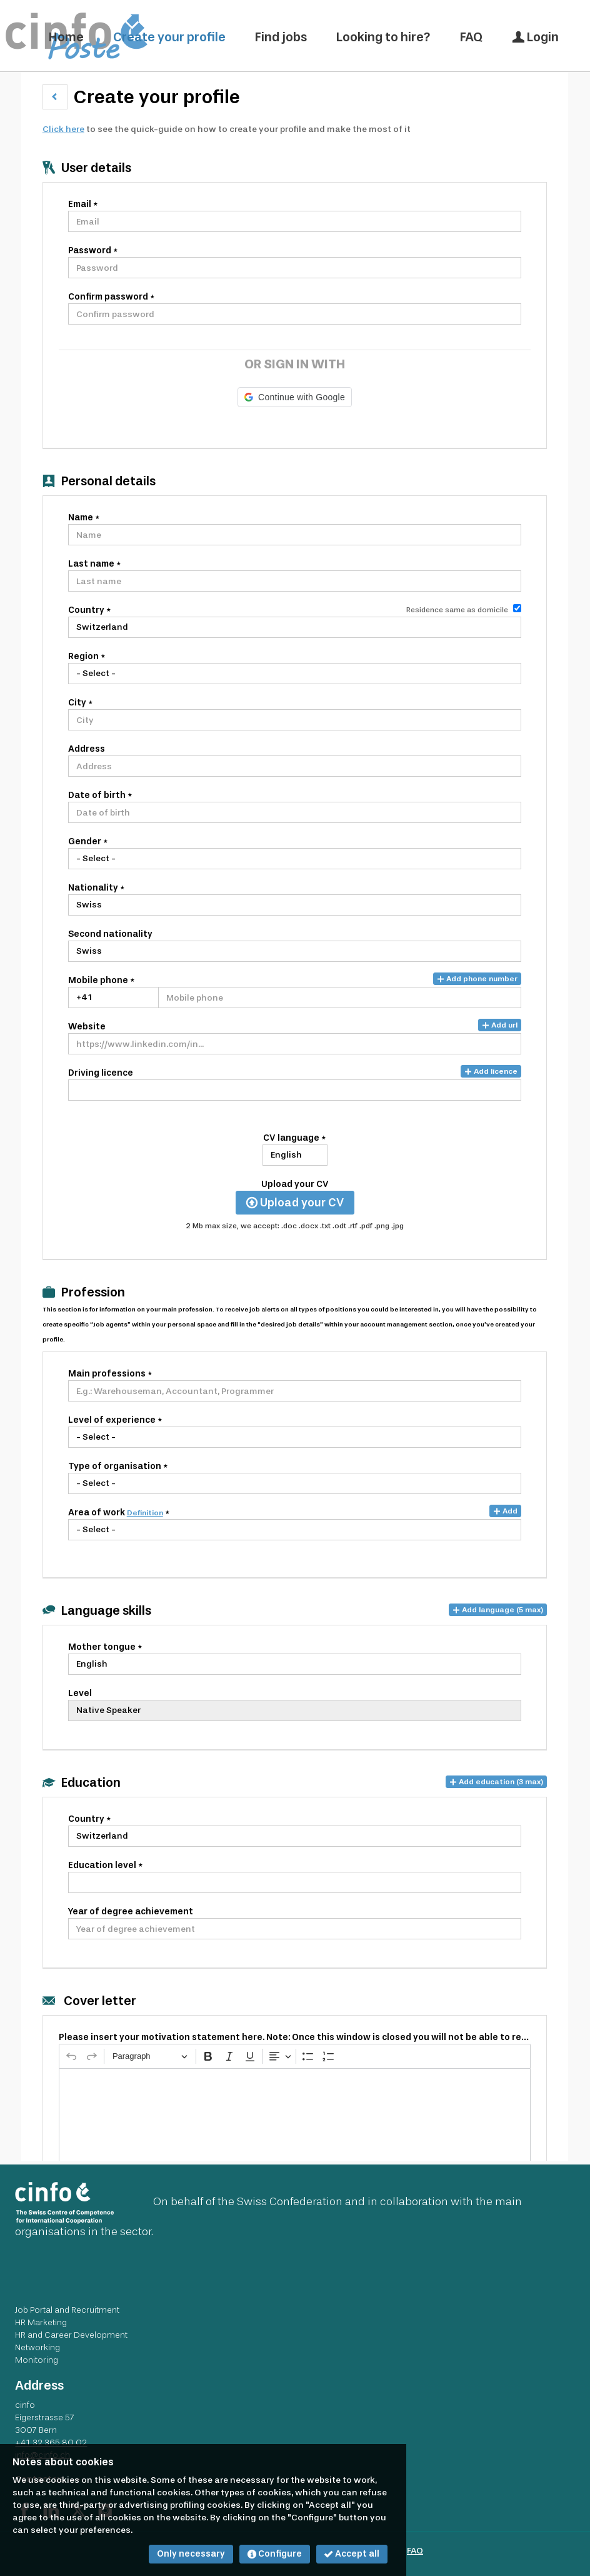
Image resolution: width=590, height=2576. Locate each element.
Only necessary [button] (191, 2553)
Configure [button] (275, 2553)
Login (535, 36)
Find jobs (281, 36)
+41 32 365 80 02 (51, 2442)
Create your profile (169, 36)
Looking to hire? (383, 36)
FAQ (471, 36)
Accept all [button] (351, 2553)
